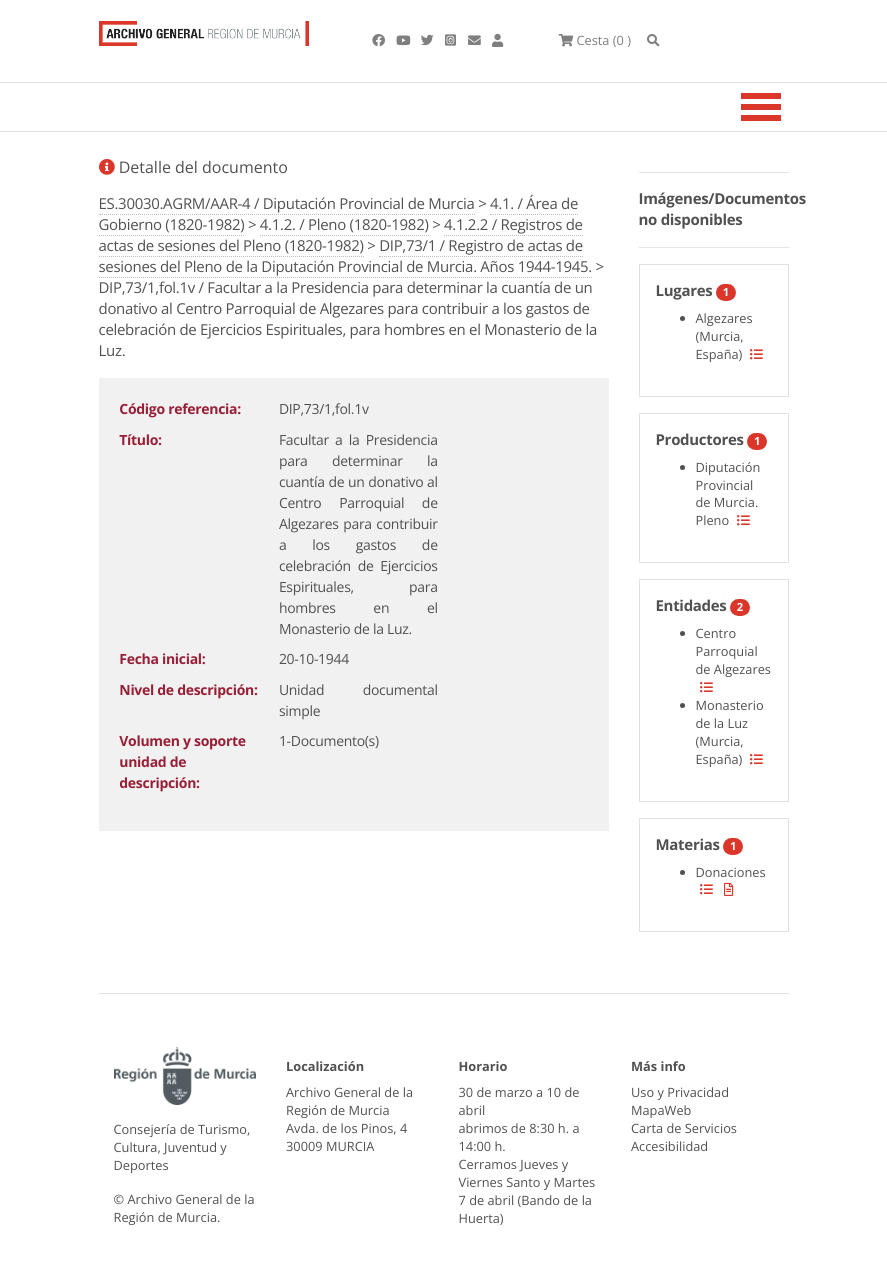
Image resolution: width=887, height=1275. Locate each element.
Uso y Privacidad (680, 1092)
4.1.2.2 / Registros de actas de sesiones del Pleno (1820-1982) (341, 235)
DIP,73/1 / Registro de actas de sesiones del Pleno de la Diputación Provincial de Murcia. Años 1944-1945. (346, 256)
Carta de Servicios (684, 1128)
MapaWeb (661, 1110)
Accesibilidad (669, 1146)
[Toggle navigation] (786, 107)
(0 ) (595, 40)
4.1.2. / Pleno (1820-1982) (344, 225)
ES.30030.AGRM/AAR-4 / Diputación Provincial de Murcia (287, 204)
